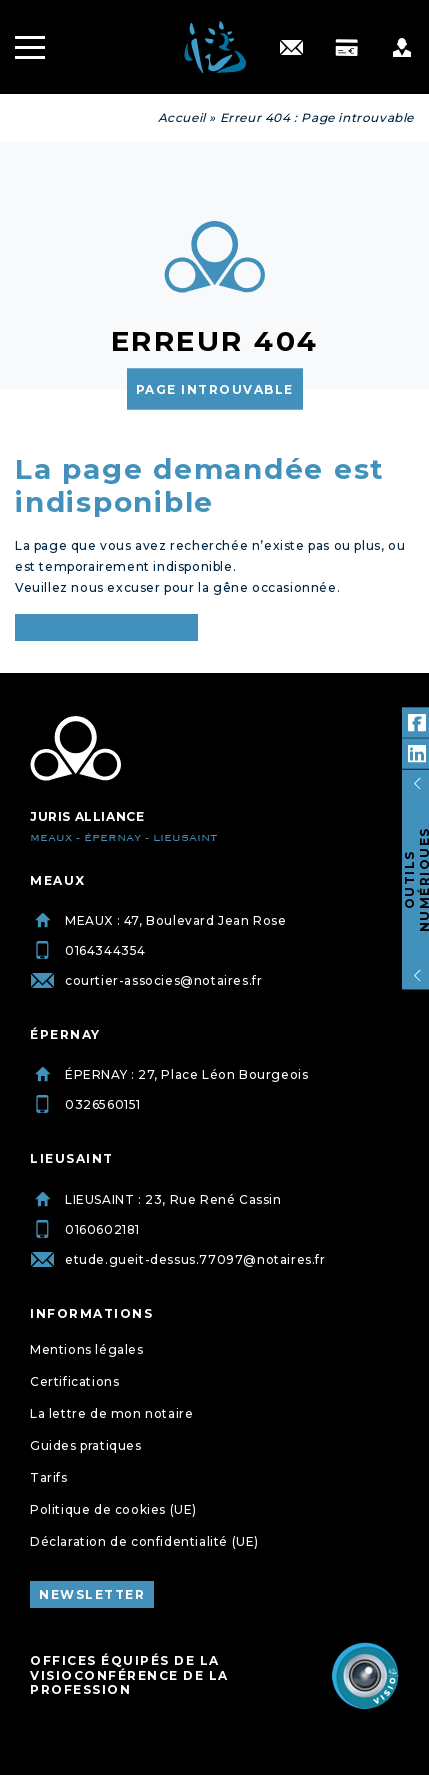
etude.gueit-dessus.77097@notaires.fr (178, 1259)
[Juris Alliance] (75, 749)
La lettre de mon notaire (111, 1413)
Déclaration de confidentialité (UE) (144, 1541)
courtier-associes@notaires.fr (146, 980)
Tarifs (49, 1477)
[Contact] (291, 47)
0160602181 (85, 1229)
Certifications (74, 1381)
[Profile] (401, 47)
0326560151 (85, 1104)
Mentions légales (87, 1349)
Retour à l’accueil (106, 627)
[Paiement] (346, 47)
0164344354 (88, 950)
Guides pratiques (86, 1445)
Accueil (182, 117)
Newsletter (92, 1594)
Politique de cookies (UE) (113, 1509)
